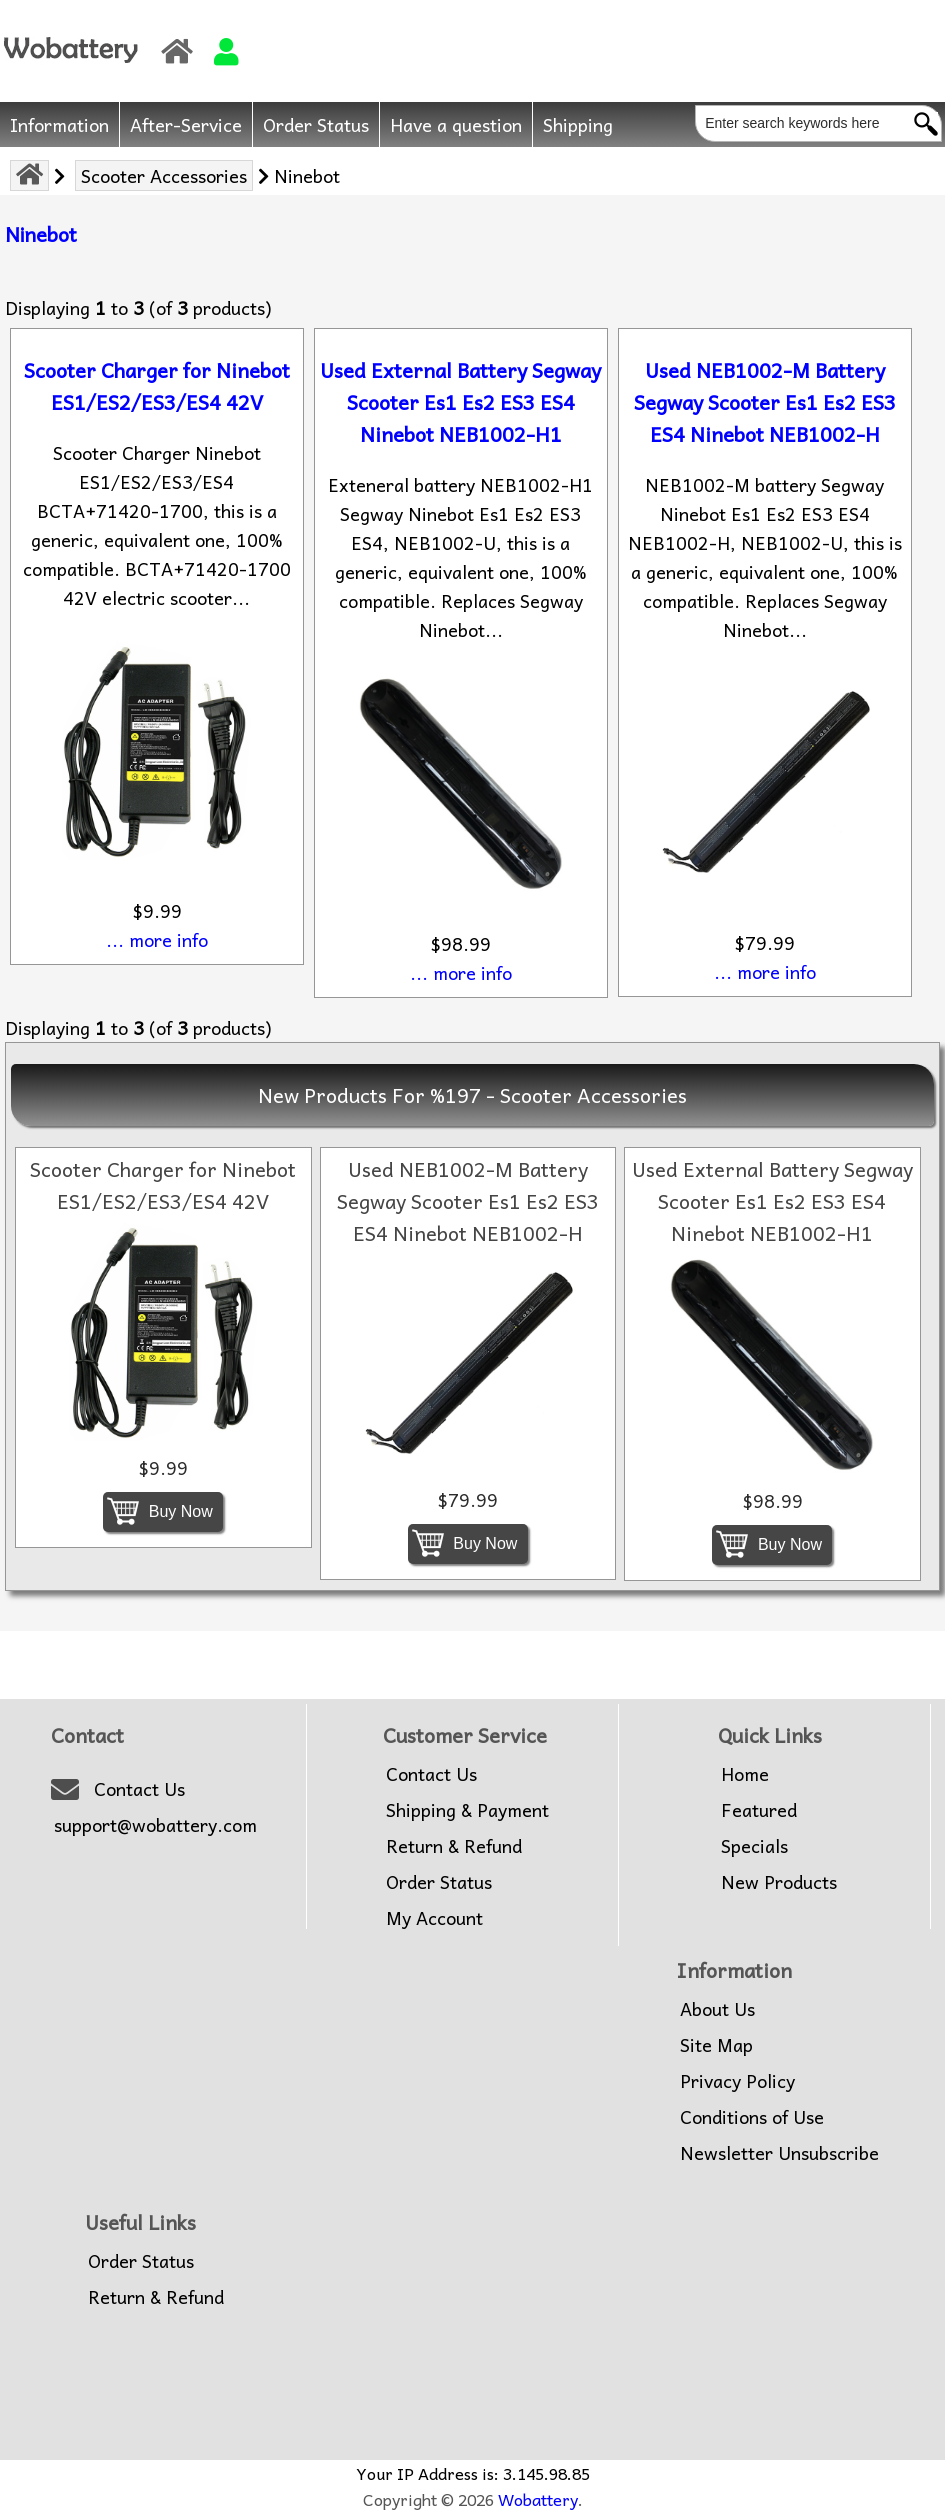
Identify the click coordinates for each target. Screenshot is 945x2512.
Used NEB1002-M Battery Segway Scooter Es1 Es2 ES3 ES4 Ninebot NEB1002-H (765, 402)
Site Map (716, 2045)
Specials (754, 1846)
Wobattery (538, 2499)
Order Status (316, 124)
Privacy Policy (737, 2081)
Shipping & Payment (467, 1810)
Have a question (456, 124)
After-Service (186, 124)
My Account (434, 1918)
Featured (759, 1810)
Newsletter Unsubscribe (779, 2153)
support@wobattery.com (155, 1825)
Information (59, 124)
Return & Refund (454, 1846)
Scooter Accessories (164, 175)
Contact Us (139, 1789)
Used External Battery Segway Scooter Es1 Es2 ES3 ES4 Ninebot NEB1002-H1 (460, 402)
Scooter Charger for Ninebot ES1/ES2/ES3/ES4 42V (157, 386)
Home (745, 1774)
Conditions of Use (752, 2117)
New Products (779, 1882)
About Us (717, 2009)
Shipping (578, 124)
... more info (157, 939)
